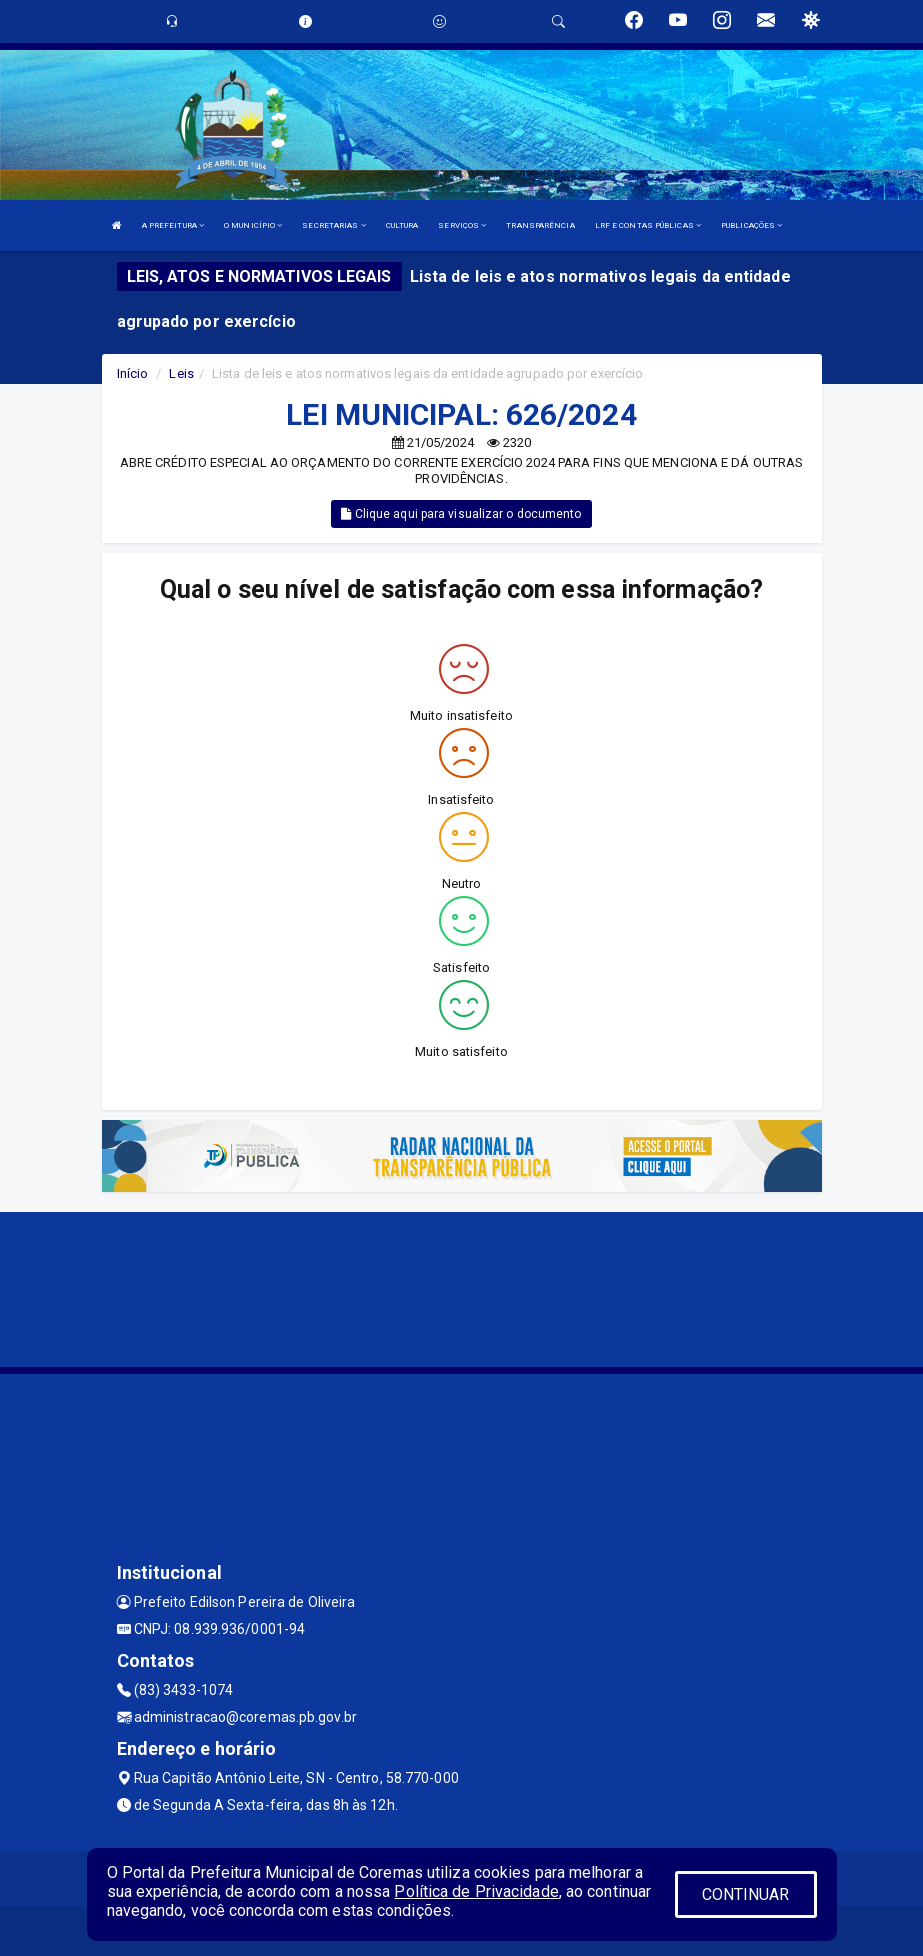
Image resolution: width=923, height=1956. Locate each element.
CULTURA (402, 225)
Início (133, 373)
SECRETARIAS (333, 225)
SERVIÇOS (462, 225)
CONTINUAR (746, 1894)
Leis (181, 373)
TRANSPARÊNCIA (540, 225)
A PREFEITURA (173, 225)
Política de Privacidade (476, 1891)
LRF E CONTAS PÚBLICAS (648, 225)
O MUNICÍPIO (253, 225)
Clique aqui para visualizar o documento (461, 514)
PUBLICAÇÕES (751, 225)
